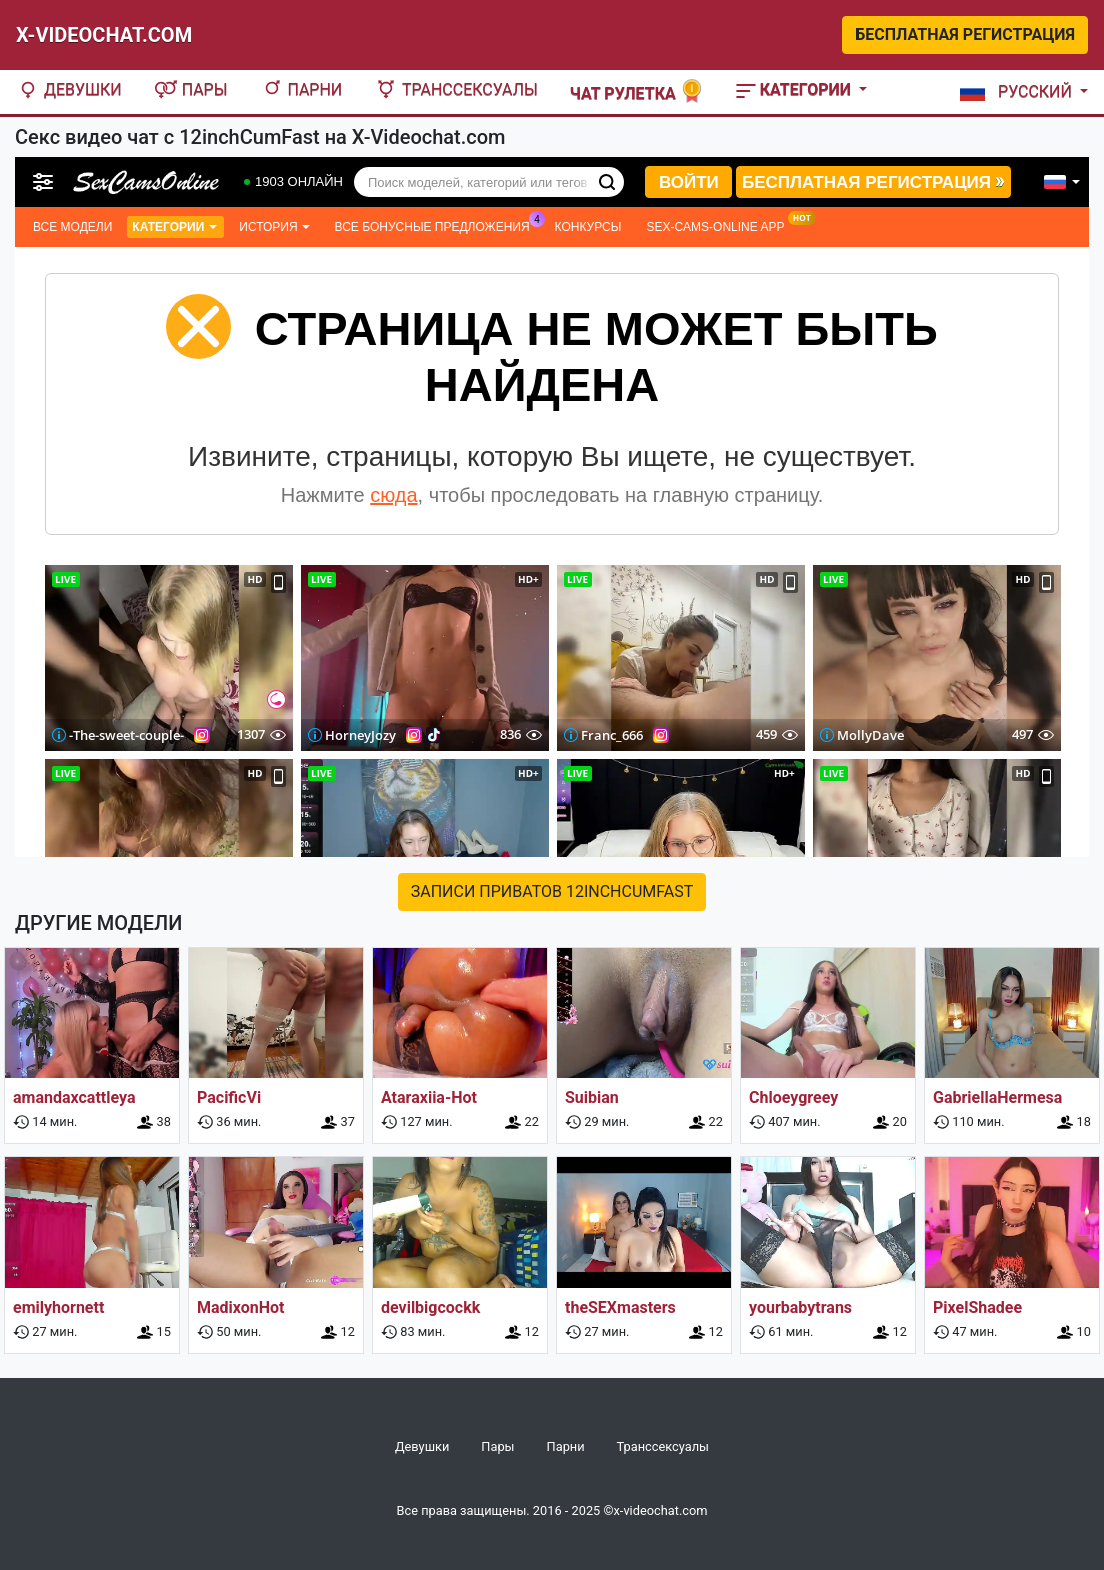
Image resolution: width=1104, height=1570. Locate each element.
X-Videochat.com (104, 35)
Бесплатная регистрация (965, 34)
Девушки (69, 89)
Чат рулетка (637, 91)
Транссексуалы (456, 89)
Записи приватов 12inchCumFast (552, 891)
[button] (1020, 92)
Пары (191, 89)
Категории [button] (795, 89)
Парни (301, 89)
